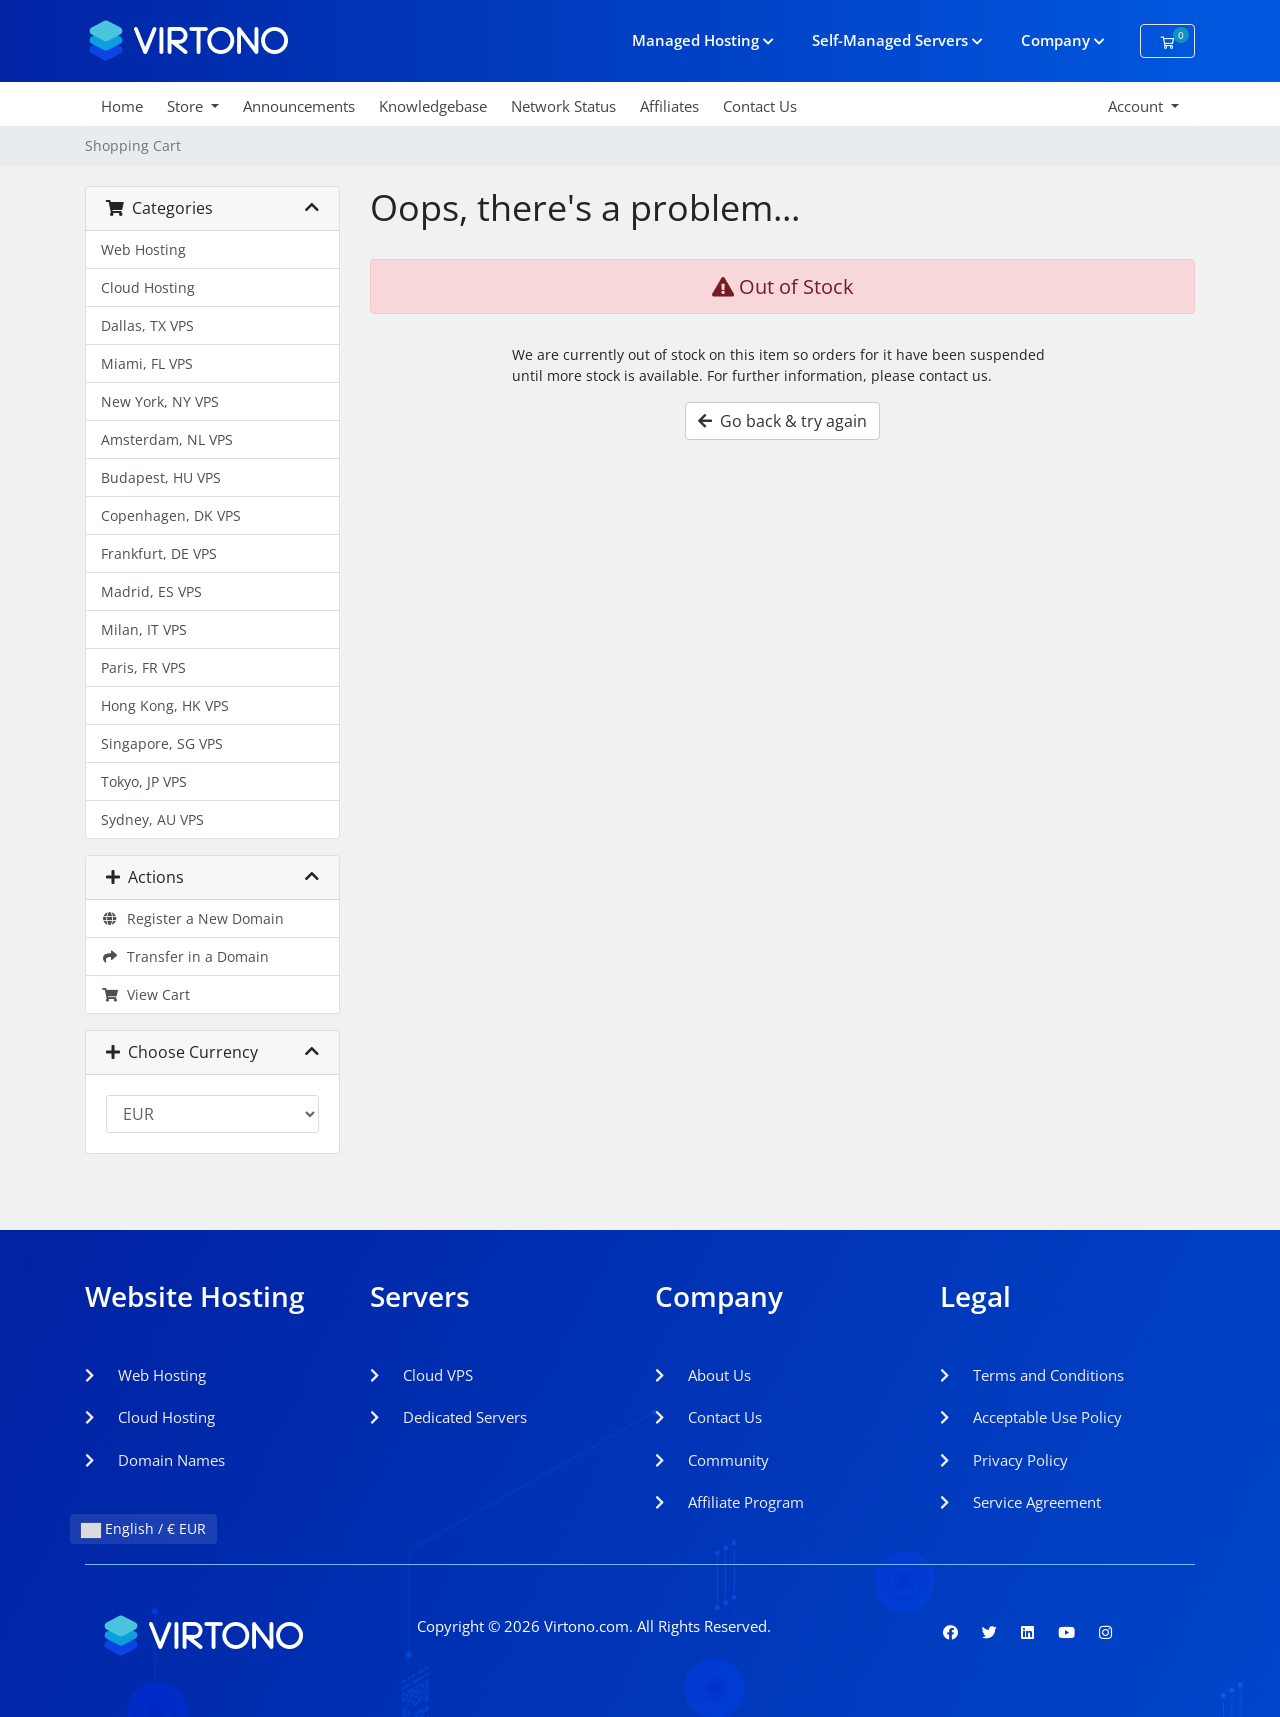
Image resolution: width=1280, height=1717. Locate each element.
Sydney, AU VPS (152, 819)
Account (1137, 106)
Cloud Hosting (148, 287)
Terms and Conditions (1032, 1375)
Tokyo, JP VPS (144, 781)
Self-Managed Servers (897, 40)
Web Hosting (143, 249)
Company (1063, 40)
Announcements (299, 106)
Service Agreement (1020, 1502)
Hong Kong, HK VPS (165, 705)
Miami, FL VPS (147, 363)
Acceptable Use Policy (1031, 1417)
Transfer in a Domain (185, 956)
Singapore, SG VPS (162, 743)
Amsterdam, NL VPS (167, 439)
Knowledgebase (433, 106)
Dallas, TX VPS (147, 325)
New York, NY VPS (160, 401)
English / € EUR (143, 1528)
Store (187, 106)
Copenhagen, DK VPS (171, 515)
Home (122, 106)
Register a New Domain (192, 918)
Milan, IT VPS (144, 629)
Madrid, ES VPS (151, 591)
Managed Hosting (703, 40)
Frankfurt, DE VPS (159, 553)
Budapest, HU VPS (161, 477)
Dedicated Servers (448, 1417)
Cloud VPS (421, 1375)
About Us (703, 1375)
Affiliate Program (729, 1502)
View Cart (145, 994)
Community (712, 1460)
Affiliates (669, 106)
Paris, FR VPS (143, 667)
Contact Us (760, 106)
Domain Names (155, 1460)
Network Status (563, 106)
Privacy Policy (1004, 1460)
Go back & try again (782, 421)
